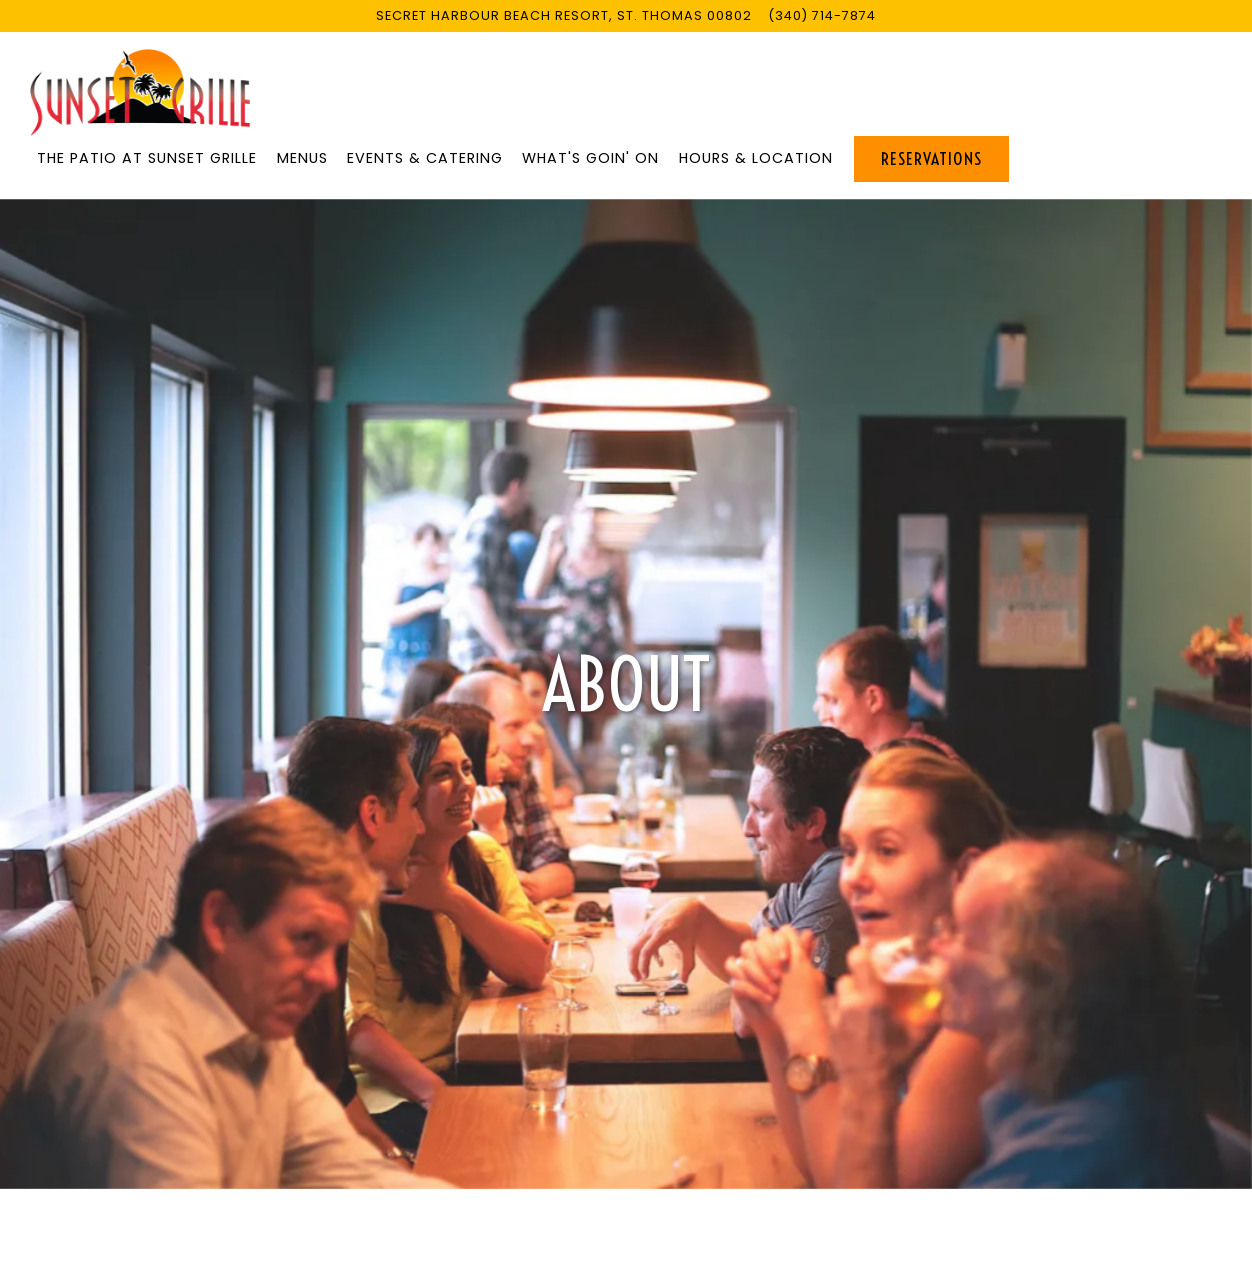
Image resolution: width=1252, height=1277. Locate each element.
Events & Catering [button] (425, 158)
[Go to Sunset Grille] (564, 15)
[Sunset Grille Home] (140, 92)
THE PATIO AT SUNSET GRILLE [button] (147, 158)
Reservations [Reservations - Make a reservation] (931, 159)
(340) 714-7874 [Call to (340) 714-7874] (822, 15)
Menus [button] (302, 158)
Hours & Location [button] (756, 158)
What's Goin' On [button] (590, 158)
